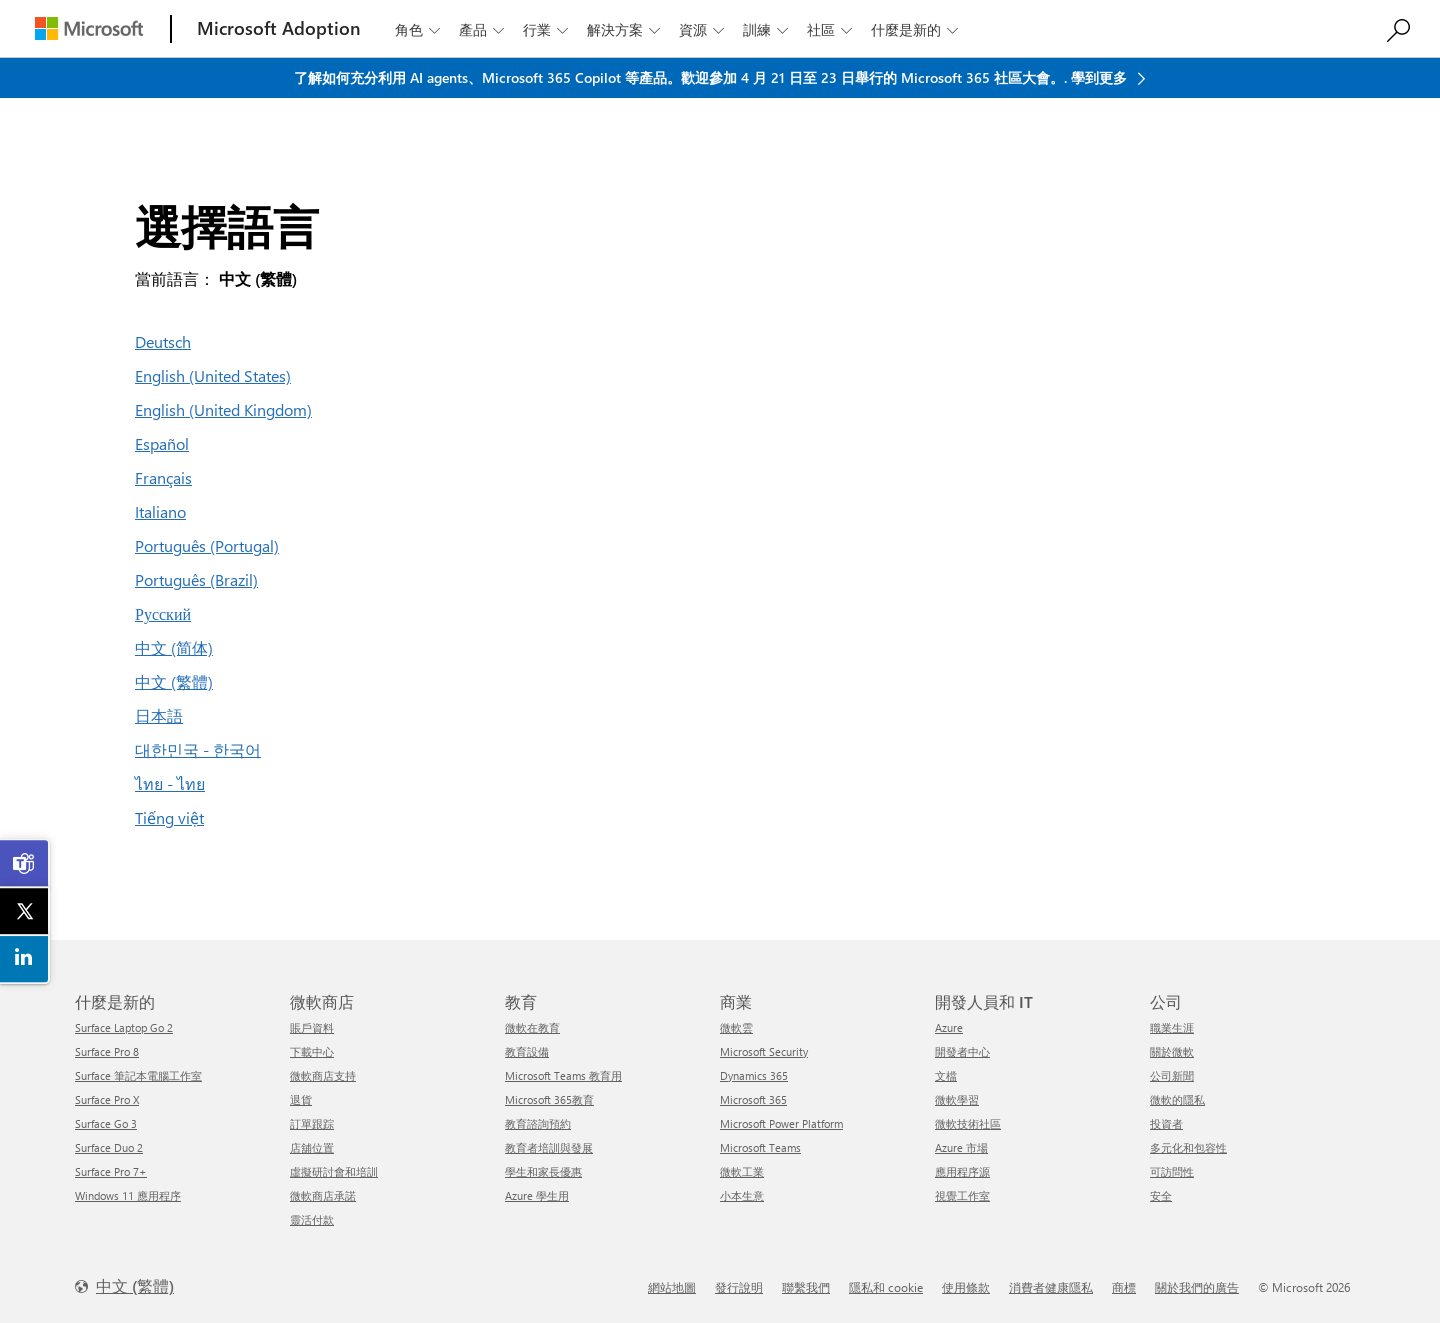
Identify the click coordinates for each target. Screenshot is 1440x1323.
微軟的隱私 (1177, 1099)
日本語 (159, 715)
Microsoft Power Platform (781, 1123)
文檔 (946, 1075)
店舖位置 (312, 1147)
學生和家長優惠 (543, 1171)
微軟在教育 (532, 1027)
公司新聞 (1172, 1075)
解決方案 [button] (625, 29)
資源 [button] (703, 29)
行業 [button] (547, 29)
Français (163, 477)
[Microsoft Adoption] (279, 28)
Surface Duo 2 (109, 1147)
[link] (25, 864)
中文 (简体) (174, 647)
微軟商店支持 (323, 1075)
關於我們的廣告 (1197, 1287)
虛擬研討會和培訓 (334, 1171)
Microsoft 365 (753, 1099)
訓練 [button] (767, 29)
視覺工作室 (962, 1195)
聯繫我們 (806, 1287)
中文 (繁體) (174, 681)
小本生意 (742, 1195)
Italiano (160, 511)
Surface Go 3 (106, 1123)
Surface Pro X (107, 1099)
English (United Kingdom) (223, 409)
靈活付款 (312, 1219)
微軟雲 (736, 1027)
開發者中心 (962, 1051)
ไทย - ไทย (170, 783)
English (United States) (213, 375)
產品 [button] (483, 29)
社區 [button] (831, 29)
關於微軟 (1172, 1051)
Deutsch (163, 341)
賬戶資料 (312, 1027)
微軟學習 (957, 1099)
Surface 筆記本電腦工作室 (138, 1075)
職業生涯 (1172, 1027)
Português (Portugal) (207, 545)
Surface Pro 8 (107, 1051)
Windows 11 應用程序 (128, 1195)
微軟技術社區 (968, 1123)
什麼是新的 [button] (916, 29)
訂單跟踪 (312, 1123)
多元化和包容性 (1188, 1147)
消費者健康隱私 (1051, 1287)
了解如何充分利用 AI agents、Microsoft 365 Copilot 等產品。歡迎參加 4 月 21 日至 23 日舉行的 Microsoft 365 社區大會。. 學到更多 (712, 77)
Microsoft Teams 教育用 (563, 1075)
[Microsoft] (89, 28)
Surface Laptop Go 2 (124, 1027)
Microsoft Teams (760, 1147)
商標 (1124, 1287)
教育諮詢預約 (538, 1123)
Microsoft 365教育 (549, 1099)
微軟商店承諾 (323, 1195)
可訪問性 (1172, 1171)
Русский (163, 613)
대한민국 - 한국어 (198, 749)
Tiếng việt (169, 817)
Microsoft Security (764, 1051)
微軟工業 (742, 1171)
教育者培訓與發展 (549, 1147)
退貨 (301, 1099)
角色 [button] (419, 29)
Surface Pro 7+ (111, 1171)
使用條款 (966, 1287)
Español (162, 443)
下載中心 (312, 1051)
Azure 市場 (961, 1147)
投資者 (1166, 1123)
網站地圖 (672, 1287)
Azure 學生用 (537, 1195)
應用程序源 (962, 1171)
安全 (1161, 1195)
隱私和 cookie (886, 1287)
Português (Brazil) (196, 579)
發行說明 (739, 1287)
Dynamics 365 (754, 1075)
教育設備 (527, 1051)
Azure (949, 1027)
